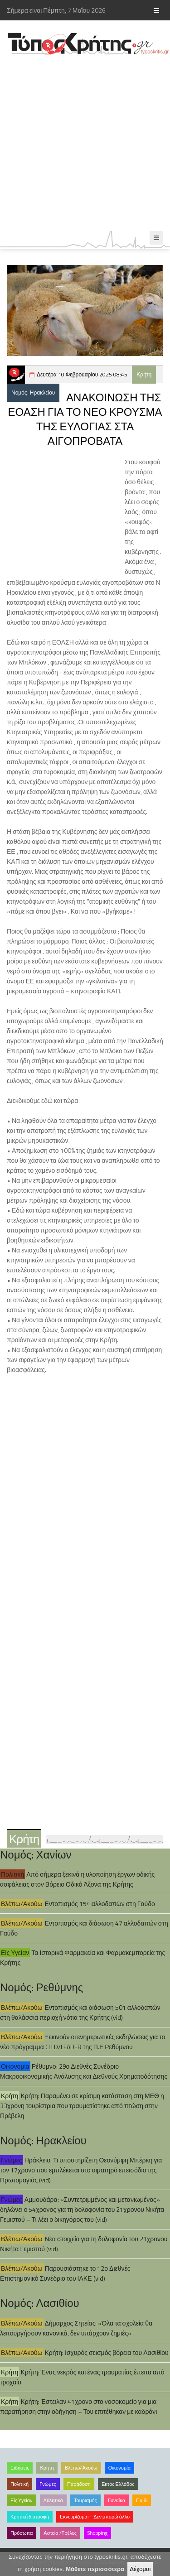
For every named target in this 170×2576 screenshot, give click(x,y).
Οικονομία (15, 2066)
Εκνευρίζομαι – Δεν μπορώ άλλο (95, 2516)
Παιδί (141, 2500)
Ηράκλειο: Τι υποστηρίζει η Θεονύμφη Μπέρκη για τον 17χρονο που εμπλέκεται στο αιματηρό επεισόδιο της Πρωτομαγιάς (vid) (81, 2170)
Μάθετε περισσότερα (95, 2569)
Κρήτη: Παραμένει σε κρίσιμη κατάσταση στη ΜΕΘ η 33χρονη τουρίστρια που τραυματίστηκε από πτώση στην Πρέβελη (82, 2105)
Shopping (97, 2533)
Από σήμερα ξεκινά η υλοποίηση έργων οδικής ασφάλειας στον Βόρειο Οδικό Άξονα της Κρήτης (77, 1879)
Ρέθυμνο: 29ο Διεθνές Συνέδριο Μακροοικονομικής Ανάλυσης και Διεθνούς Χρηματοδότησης (83, 2071)
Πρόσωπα (21, 2533)
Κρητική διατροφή (29, 2516)
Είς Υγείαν (15, 1952)
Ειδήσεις (19, 2467)
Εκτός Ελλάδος (118, 2484)
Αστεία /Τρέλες (60, 2533)
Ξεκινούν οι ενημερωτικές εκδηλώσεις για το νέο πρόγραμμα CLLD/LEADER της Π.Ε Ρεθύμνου (82, 2041)
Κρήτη (143, 374)
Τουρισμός (85, 2500)
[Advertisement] (85, 143)
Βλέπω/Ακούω (22, 1903)
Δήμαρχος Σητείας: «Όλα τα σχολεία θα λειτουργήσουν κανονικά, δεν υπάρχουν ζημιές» (76, 2328)
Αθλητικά (53, 2500)
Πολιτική (12, 1874)
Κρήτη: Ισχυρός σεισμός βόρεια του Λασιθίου (107, 2352)
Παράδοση (79, 2484)
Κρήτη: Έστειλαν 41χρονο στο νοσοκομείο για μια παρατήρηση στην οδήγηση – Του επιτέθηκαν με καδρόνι (78, 2406)
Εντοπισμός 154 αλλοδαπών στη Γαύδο (100, 1903)
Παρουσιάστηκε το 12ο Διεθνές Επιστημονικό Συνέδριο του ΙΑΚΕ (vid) (65, 2273)
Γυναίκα (116, 2500)
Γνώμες (11, 2160)
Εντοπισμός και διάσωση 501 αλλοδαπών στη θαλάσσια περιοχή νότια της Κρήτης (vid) (80, 2012)
